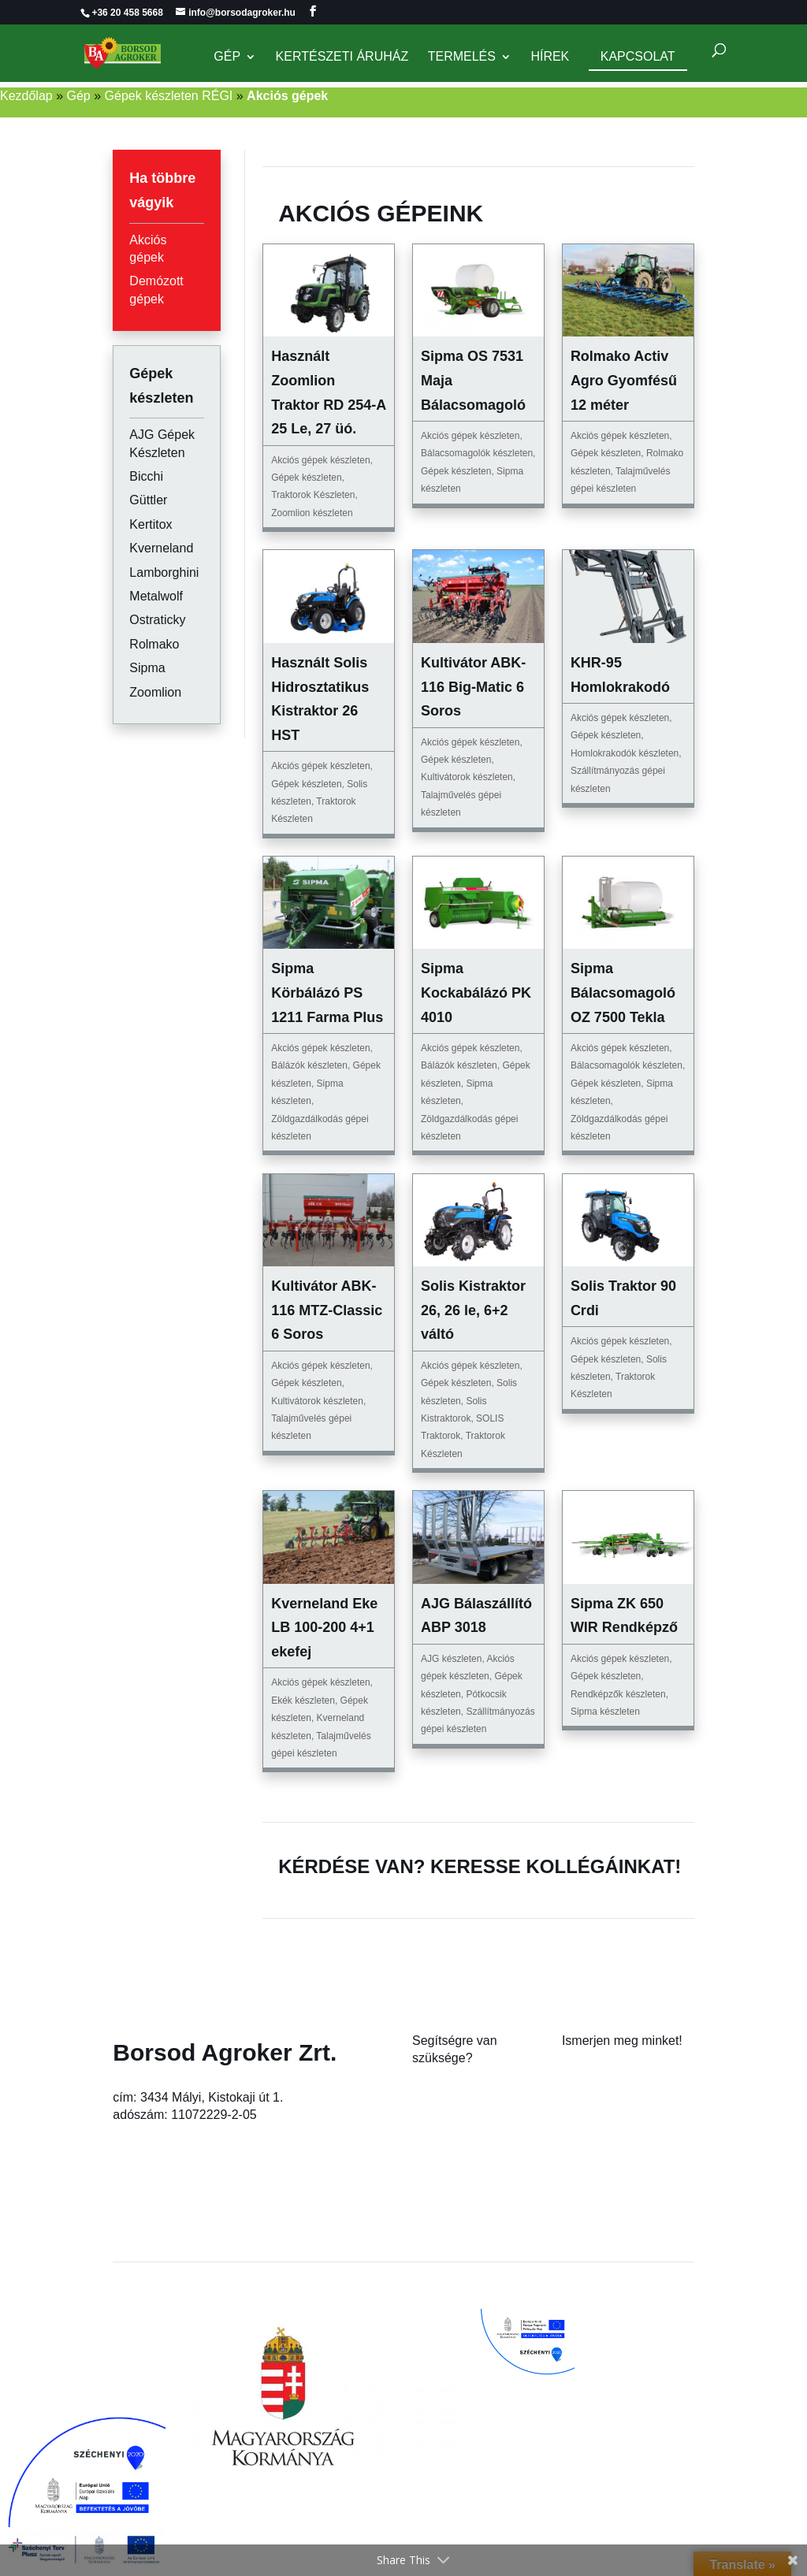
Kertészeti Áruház (342, 57)
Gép (227, 57)
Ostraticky (157, 619)
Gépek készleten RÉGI (169, 95)
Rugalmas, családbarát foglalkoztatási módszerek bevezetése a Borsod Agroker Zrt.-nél (635, 2466)
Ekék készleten (303, 1700)
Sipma (147, 668)
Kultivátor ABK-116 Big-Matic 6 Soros (473, 687)
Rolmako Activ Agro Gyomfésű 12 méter (624, 380)
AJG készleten (451, 1658)
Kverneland (161, 548)
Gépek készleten (306, 477)
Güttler (148, 500)
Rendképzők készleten (618, 1694)
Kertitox (150, 524)
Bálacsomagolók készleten (477, 453)
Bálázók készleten (309, 1065)
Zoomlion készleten (311, 513)
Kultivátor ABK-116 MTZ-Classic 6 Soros (326, 1310)
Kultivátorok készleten (467, 776)
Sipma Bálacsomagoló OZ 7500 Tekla (623, 992)
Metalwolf (156, 596)
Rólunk (581, 2066)
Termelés (462, 57)
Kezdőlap (26, 95)
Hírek (549, 57)
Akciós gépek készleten (320, 460)
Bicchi (146, 476)
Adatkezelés (596, 2137)
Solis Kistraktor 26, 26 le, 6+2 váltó (473, 1310)
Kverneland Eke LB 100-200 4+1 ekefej (324, 1628)
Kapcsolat (638, 56)
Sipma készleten (605, 1711)
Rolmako (154, 644)
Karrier (581, 2102)
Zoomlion (155, 692)
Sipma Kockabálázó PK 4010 (476, 992)
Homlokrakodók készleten (625, 753)
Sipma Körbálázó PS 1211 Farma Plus (327, 992)
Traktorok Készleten (313, 494)
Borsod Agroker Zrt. (225, 2052)
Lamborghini (164, 572)
